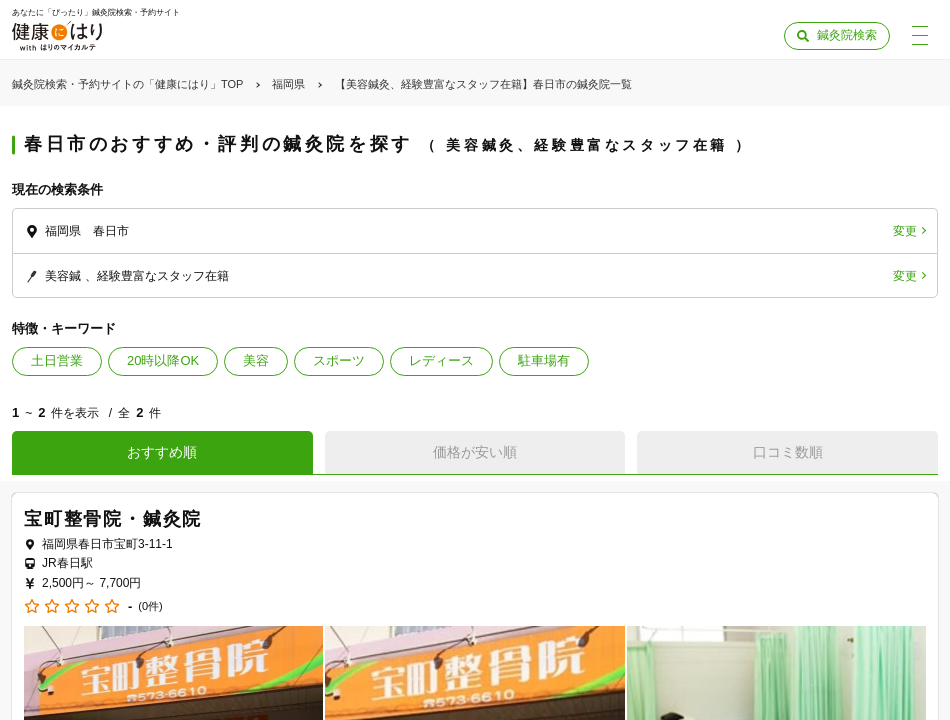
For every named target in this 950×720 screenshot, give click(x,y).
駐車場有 (544, 360)
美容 (256, 360)
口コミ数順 (788, 452)
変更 (905, 231)
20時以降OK (163, 360)
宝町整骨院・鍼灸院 (113, 519)
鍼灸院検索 (847, 35)
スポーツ (339, 360)
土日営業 (57, 360)
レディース (441, 360)
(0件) (150, 606)
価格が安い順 (475, 452)
